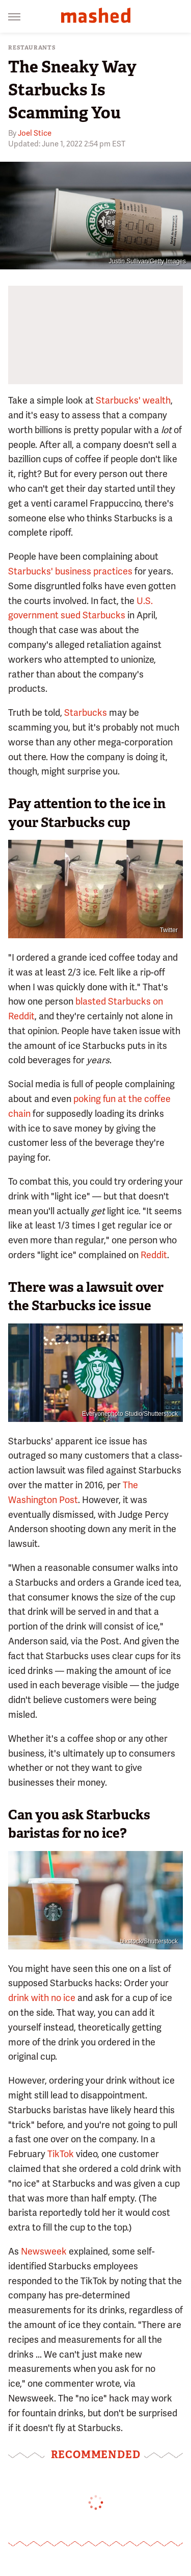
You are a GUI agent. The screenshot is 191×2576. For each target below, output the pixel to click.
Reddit (154, 1255)
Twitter (169, 930)
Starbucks (85, 712)
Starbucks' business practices (70, 571)
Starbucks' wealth (133, 400)
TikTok (60, 2154)
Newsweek (44, 2251)
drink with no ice (41, 1998)
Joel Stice (34, 133)
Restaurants (32, 48)
